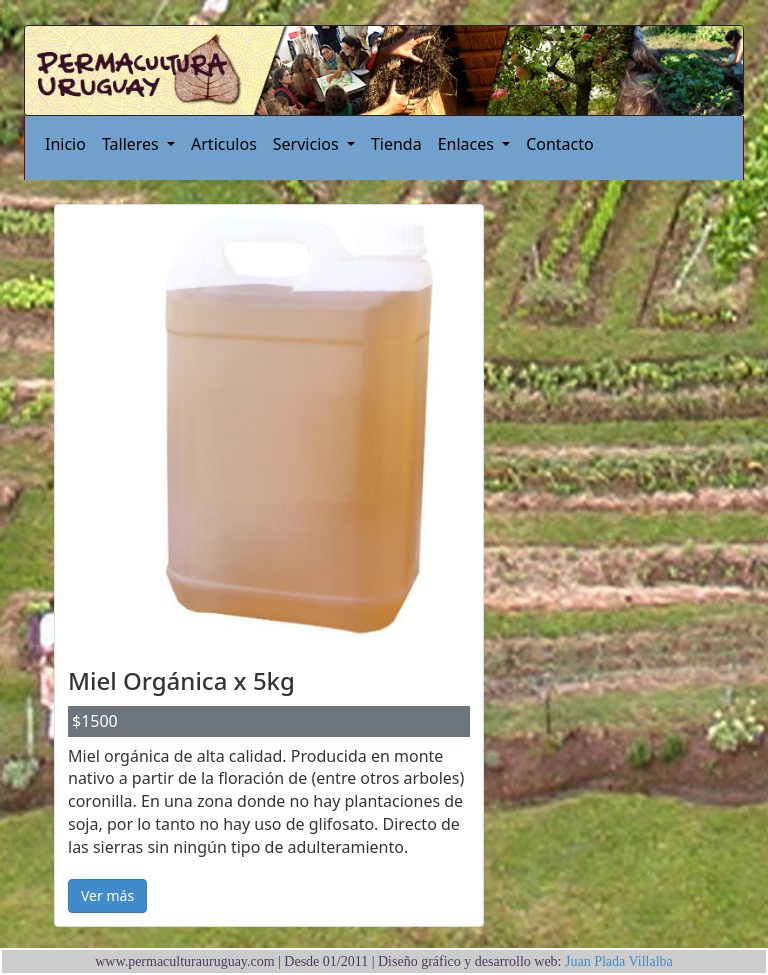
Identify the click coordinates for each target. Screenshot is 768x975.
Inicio (65, 144)
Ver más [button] (107, 895)
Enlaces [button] (468, 144)
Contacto (560, 144)
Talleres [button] (132, 144)
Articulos (224, 144)
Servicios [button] (308, 144)
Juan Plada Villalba (617, 961)
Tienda (396, 144)
